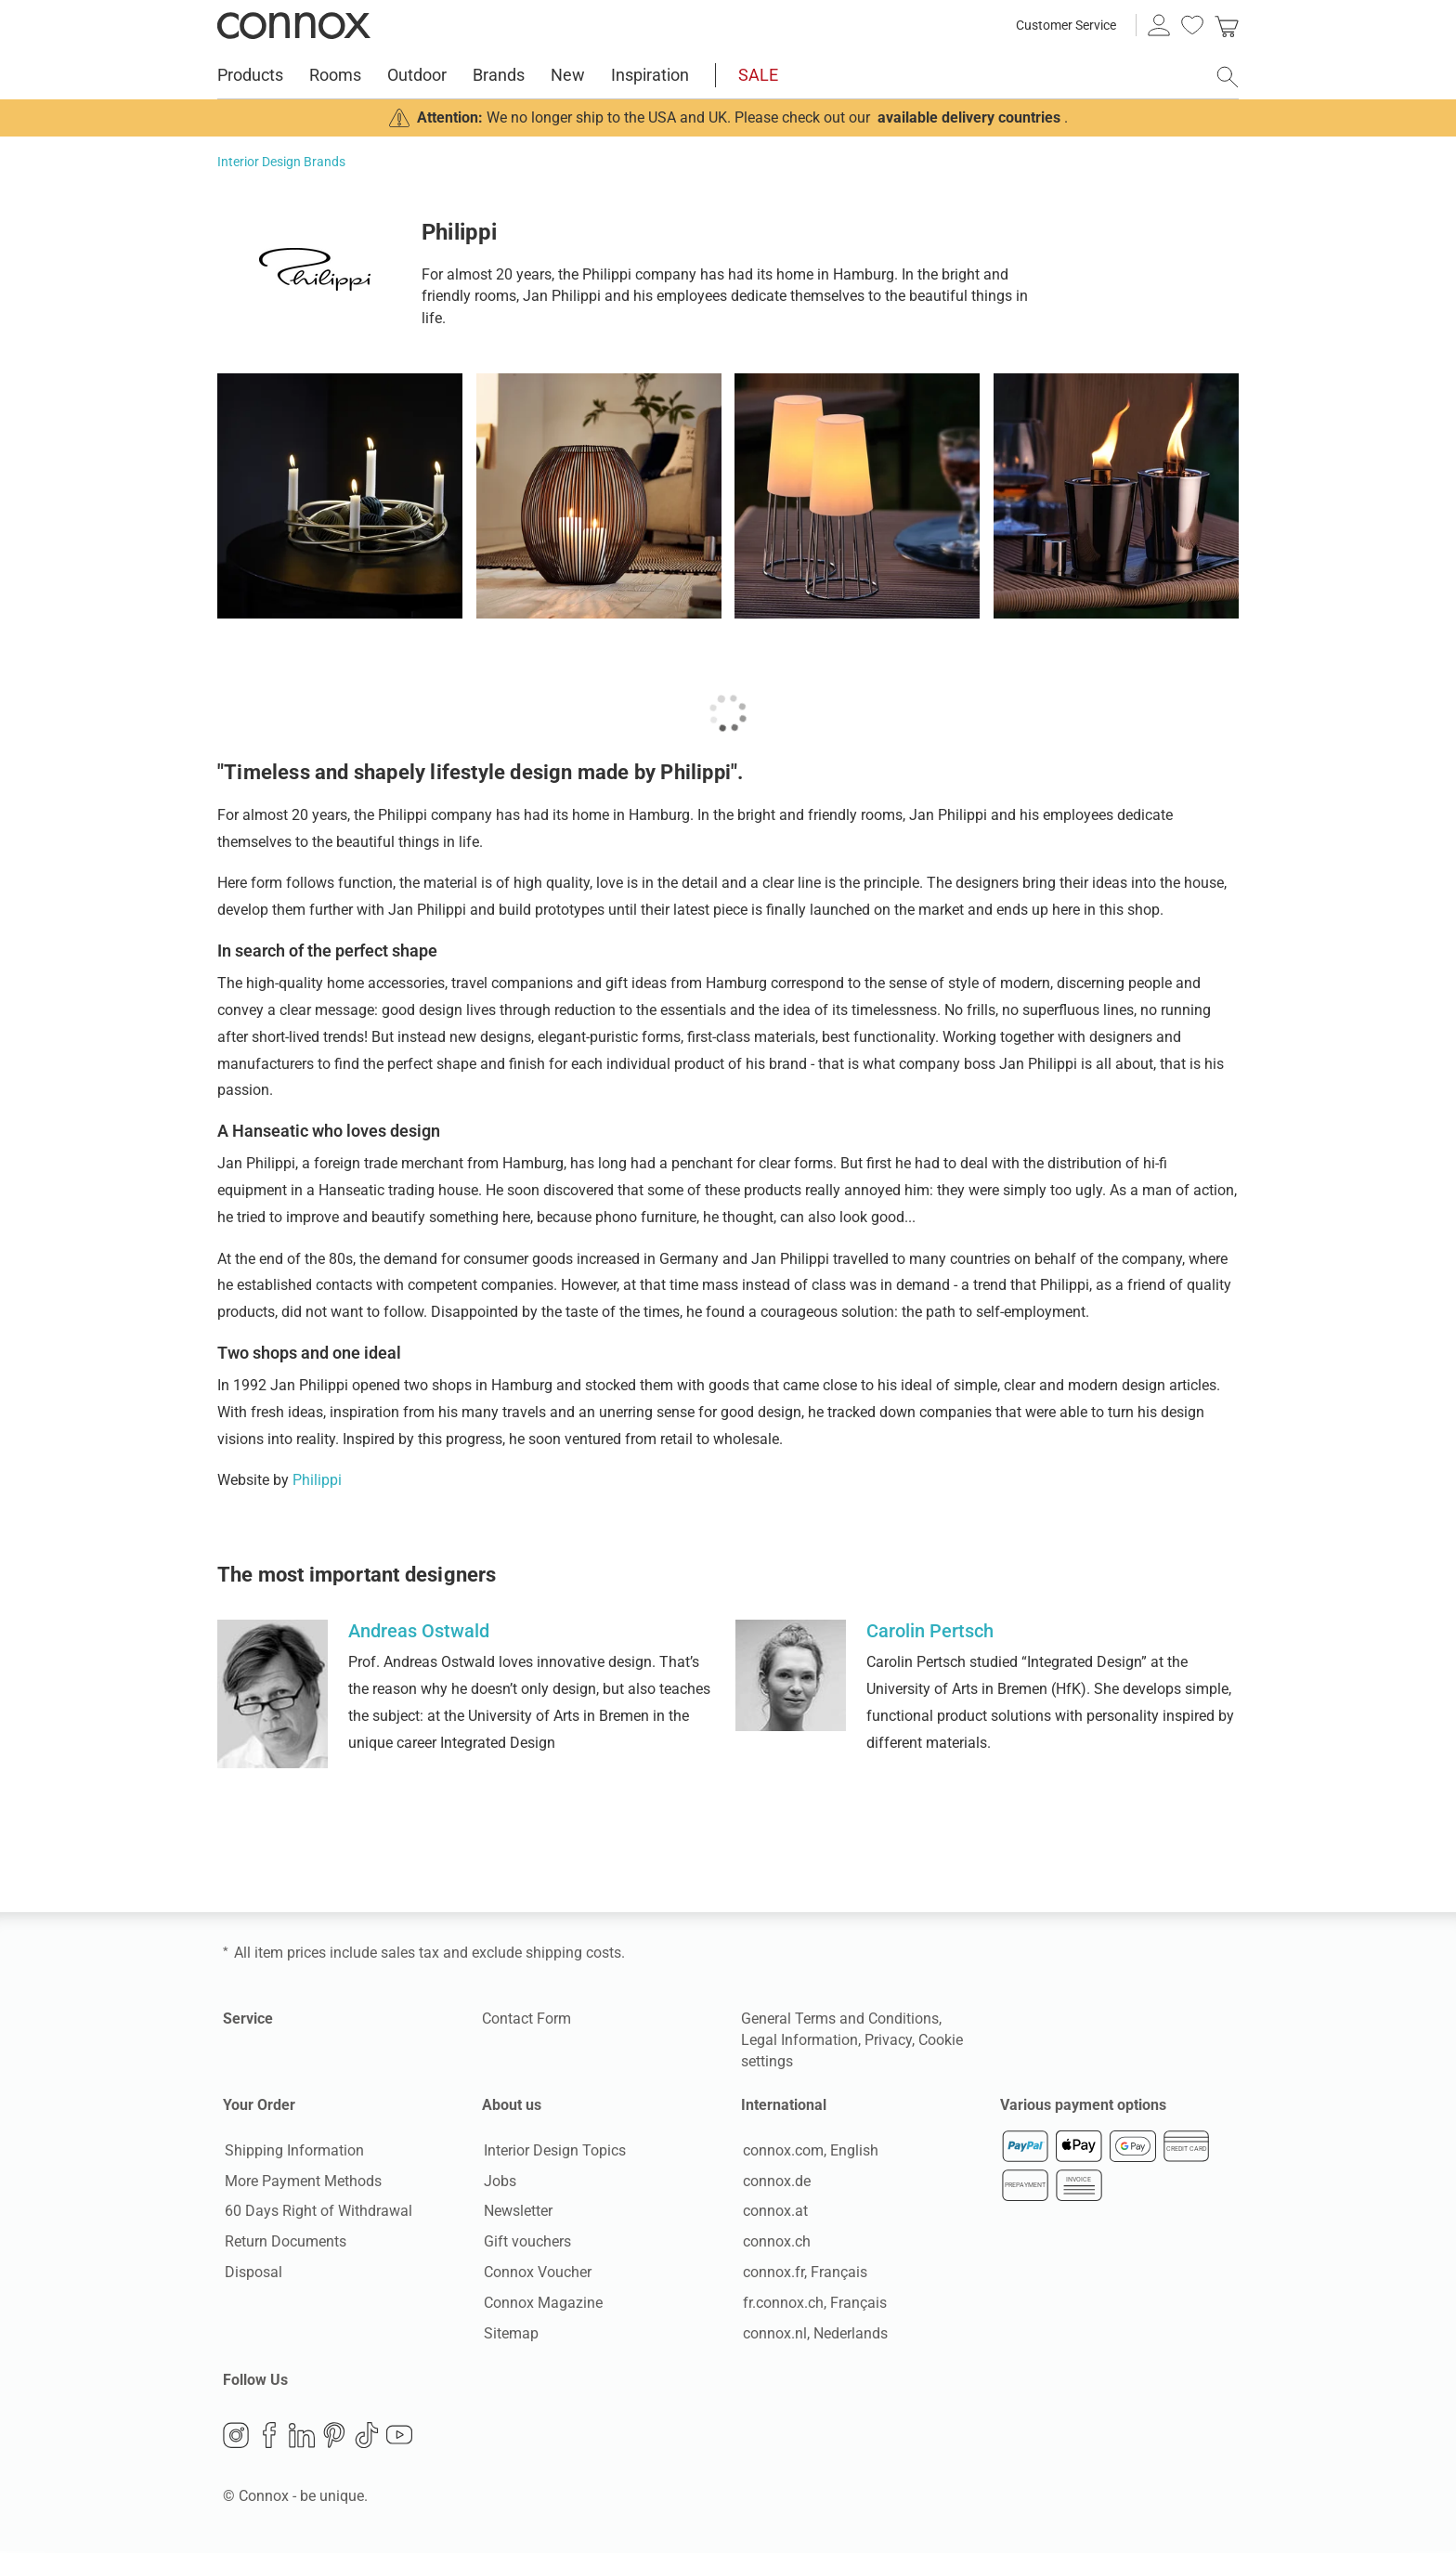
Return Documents (283, 2242)
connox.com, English (809, 2151)
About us (511, 2105)
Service (248, 2018)
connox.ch (775, 2242)
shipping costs (573, 1952)
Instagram (236, 2436)
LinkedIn (302, 2436)
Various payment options (1083, 2105)
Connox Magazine (541, 2303)
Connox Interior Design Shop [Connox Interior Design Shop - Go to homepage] (293, 25)
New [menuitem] (568, 75)
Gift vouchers (525, 2242)
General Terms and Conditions (840, 2018)
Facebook (269, 2436)
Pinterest (334, 2436)
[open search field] (1227, 77)
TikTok (367, 2436)
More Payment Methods (301, 2181)
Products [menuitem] (250, 75)
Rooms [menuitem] (335, 75)
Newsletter (516, 2212)
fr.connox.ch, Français (813, 2303)
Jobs (498, 2181)
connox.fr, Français (803, 2273)
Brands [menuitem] (499, 75)
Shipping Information (292, 2151)
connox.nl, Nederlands (813, 2333)
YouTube (399, 2436)
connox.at (773, 2212)
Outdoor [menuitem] (417, 75)
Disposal (251, 2273)
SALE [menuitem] (758, 75)
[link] (1227, 25)
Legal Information (799, 2040)
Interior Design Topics (553, 2151)
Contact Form (526, 2018)
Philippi (317, 1480)
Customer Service (1066, 25)
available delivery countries (969, 117)
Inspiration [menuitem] (650, 75)
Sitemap (509, 2333)
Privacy (888, 2040)
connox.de (775, 2181)
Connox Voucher (536, 2273)
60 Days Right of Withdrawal (316, 2212)
